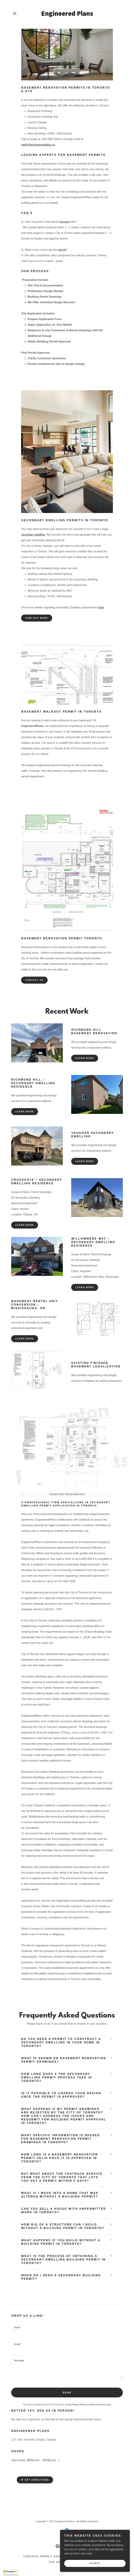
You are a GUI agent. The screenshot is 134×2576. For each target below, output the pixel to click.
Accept (95, 2563)
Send (67, 2392)
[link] (67, 14)
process (64, 221)
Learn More (84, 1058)
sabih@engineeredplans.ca (38, 144)
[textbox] (67, 2326)
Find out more (36, 618)
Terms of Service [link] (97, 2404)
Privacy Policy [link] (78, 2404)
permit (62, 249)
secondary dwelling (33, 534)
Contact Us (34, 980)
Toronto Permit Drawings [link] (47, 2556)
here (101, 607)
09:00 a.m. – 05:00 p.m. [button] (41, 2460)
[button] (19, 13)
